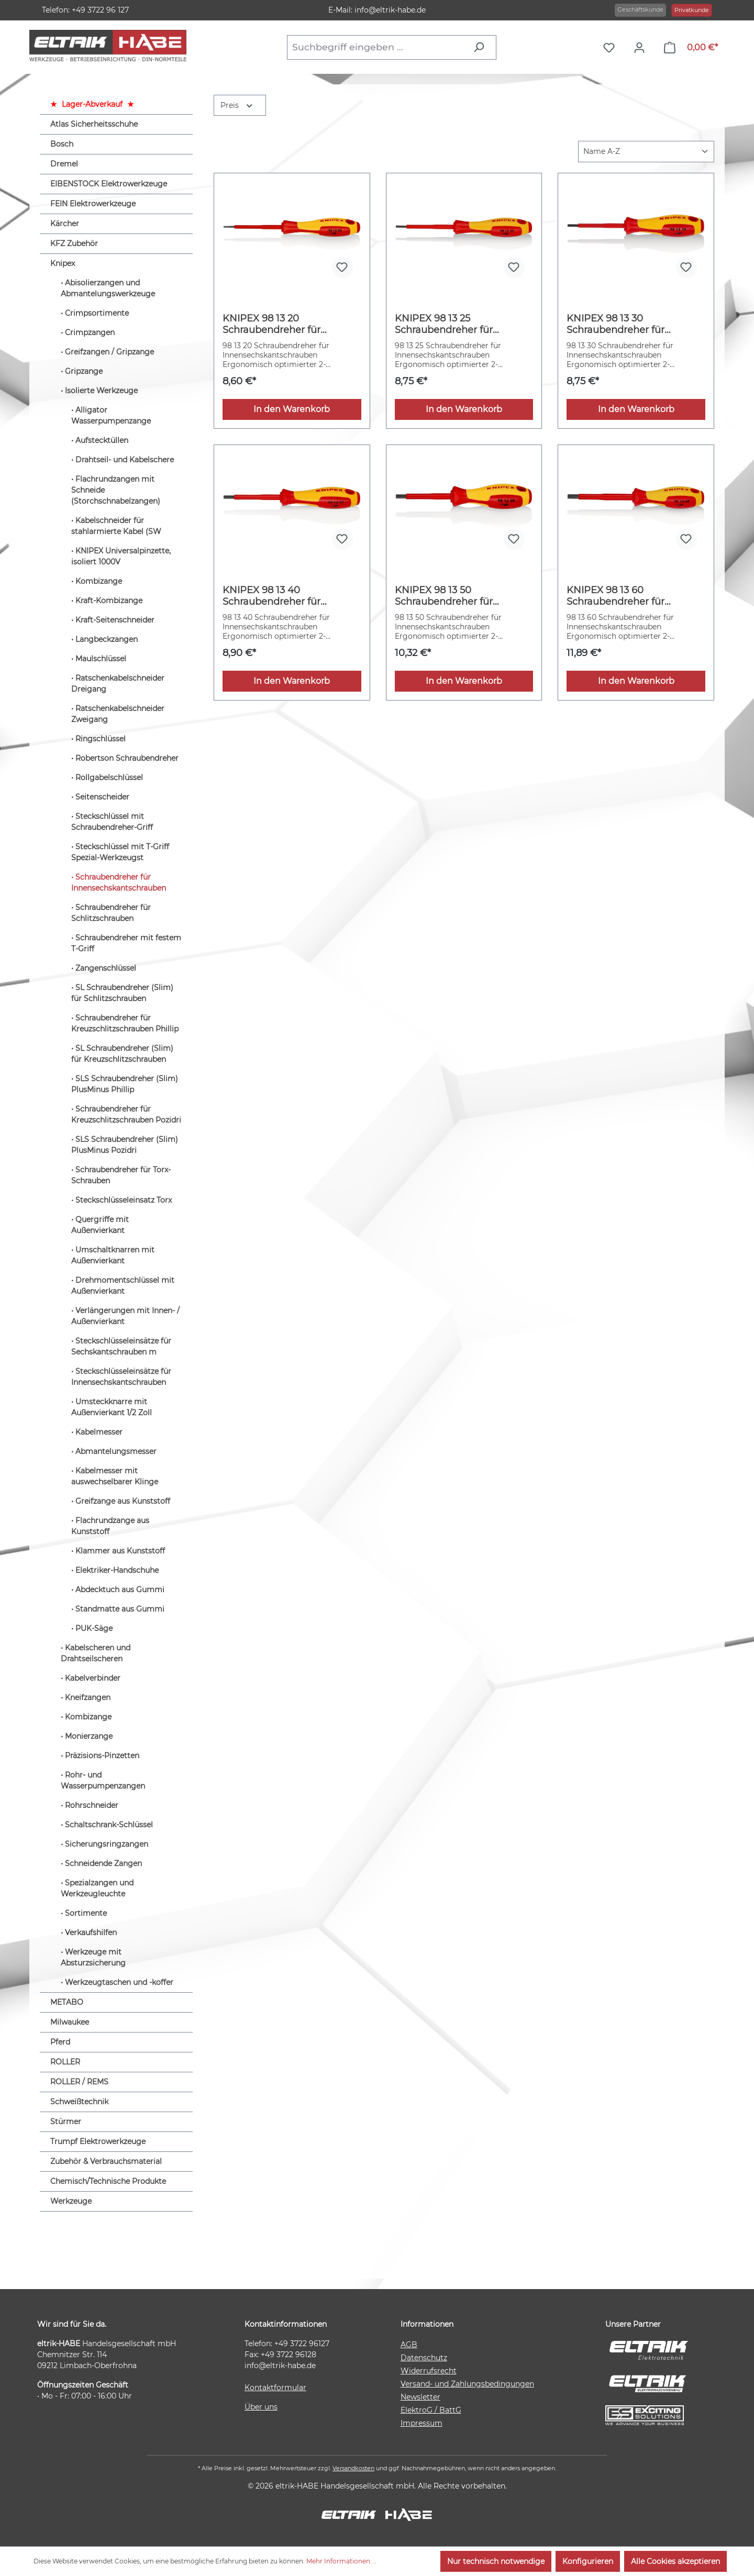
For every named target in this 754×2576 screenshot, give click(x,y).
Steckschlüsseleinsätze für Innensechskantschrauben (121, 1377)
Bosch (61, 144)
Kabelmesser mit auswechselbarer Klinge (114, 1476)
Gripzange (84, 371)
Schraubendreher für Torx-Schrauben (121, 1175)
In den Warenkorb (291, 409)
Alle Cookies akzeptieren (675, 2561)
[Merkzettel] (611, 47)
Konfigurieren (587, 2561)
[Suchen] (481, 47)
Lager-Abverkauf (92, 104)
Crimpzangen (90, 332)
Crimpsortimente (97, 313)
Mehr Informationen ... (341, 2561)
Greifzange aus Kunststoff (122, 1501)
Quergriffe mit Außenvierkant (100, 1225)
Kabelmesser (99, 1432)
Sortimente (86, 1913)
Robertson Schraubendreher (127, 758)
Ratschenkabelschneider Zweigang (117, 714)
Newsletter (420, 2397)
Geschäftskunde (640, 9)
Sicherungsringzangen (106, 1844)
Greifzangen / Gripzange (109, 352)
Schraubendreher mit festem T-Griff (126, 943)
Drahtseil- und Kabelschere (124, 459)
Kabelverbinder (92, 1678)
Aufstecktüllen (101, 440)
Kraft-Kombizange (108, 600)
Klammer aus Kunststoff (120, 1551)
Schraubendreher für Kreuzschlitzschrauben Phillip (125, 1023)
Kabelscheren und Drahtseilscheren (95, 1653)
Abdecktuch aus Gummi (119, 1589)
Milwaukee (69, 2022)
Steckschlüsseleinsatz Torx (123, 1200)
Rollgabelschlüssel (109, 777)
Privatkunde (691, 10)
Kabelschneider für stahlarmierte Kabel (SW (116, 526)
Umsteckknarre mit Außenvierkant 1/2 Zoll (111, 1407)
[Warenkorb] (691, 47)
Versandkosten (353, 2468)
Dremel (64, 164)
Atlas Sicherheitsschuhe (94, 124)
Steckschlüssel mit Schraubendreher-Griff (112, 822)
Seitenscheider (102, 797)
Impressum (421, 2423)
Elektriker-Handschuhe (117, 1570)
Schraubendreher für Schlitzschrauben (111, 913)
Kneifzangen (87, 1697)
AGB (409, 2344)
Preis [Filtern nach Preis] (237, 104)
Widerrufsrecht (429, 2370)
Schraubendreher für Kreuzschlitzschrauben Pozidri (126, 1114)
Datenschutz (424, 2357)
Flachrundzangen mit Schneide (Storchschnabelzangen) (115, 490)
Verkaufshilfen (91, 1932)
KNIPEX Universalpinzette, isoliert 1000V (121, 556)
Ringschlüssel (100, 738)
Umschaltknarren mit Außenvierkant (112, 1255)
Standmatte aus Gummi (119, 1609)
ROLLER (65, 2062)
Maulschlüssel (100, 658)
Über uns (261, 2407)
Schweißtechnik (79, 2101)
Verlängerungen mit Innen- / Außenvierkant (125, 1316)
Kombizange (98, 581)
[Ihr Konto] (642, 47)
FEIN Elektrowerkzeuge (93, 203)
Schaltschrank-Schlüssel (109, 1824)
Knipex (62, 263)
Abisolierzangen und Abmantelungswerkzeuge (108, 288)
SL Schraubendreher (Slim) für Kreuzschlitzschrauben (122, 1053)
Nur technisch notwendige (496, 2561)
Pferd (60, 2042)
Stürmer (65, 2121)
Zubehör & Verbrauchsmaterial (106, 2161)
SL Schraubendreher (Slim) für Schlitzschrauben (122, 993)
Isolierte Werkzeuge (101, 390)
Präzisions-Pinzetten (102, 1755)
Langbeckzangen (106, 639)
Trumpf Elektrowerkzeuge (98, 2141)
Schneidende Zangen (103, 1863)
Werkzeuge (71, 2201)
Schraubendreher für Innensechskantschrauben (118, 882)
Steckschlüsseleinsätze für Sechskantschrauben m (121, 1346)
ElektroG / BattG (431, 2410)
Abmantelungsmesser (116, 1451)
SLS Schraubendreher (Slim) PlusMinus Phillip (124, 1084)
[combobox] (377, 47)
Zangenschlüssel (105, 968)
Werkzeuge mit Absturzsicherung (93, 1957)
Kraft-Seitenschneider (114, 620)
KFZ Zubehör (74, 243)
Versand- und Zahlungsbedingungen (467, 2384)
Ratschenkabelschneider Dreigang (117, 683)
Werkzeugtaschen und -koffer (119, 1982)
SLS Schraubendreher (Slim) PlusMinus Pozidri (124, 1145)
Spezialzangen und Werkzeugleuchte (97, 1888)
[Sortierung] (646, 151)
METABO (66, 2002)
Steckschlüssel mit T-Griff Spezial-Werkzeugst (120, 852)
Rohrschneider (91, 1805)
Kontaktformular (275, 2387)
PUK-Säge (94, 1628)
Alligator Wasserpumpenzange (111, 415)
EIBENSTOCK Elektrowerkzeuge (108, 183)
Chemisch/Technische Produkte (108, 2181)
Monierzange (89, 1736)
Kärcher (64, 223)
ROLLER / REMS (79, 2081)
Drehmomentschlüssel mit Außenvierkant (122, 1285)
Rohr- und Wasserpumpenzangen (103, 1780)
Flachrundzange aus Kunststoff (110, 1526)
